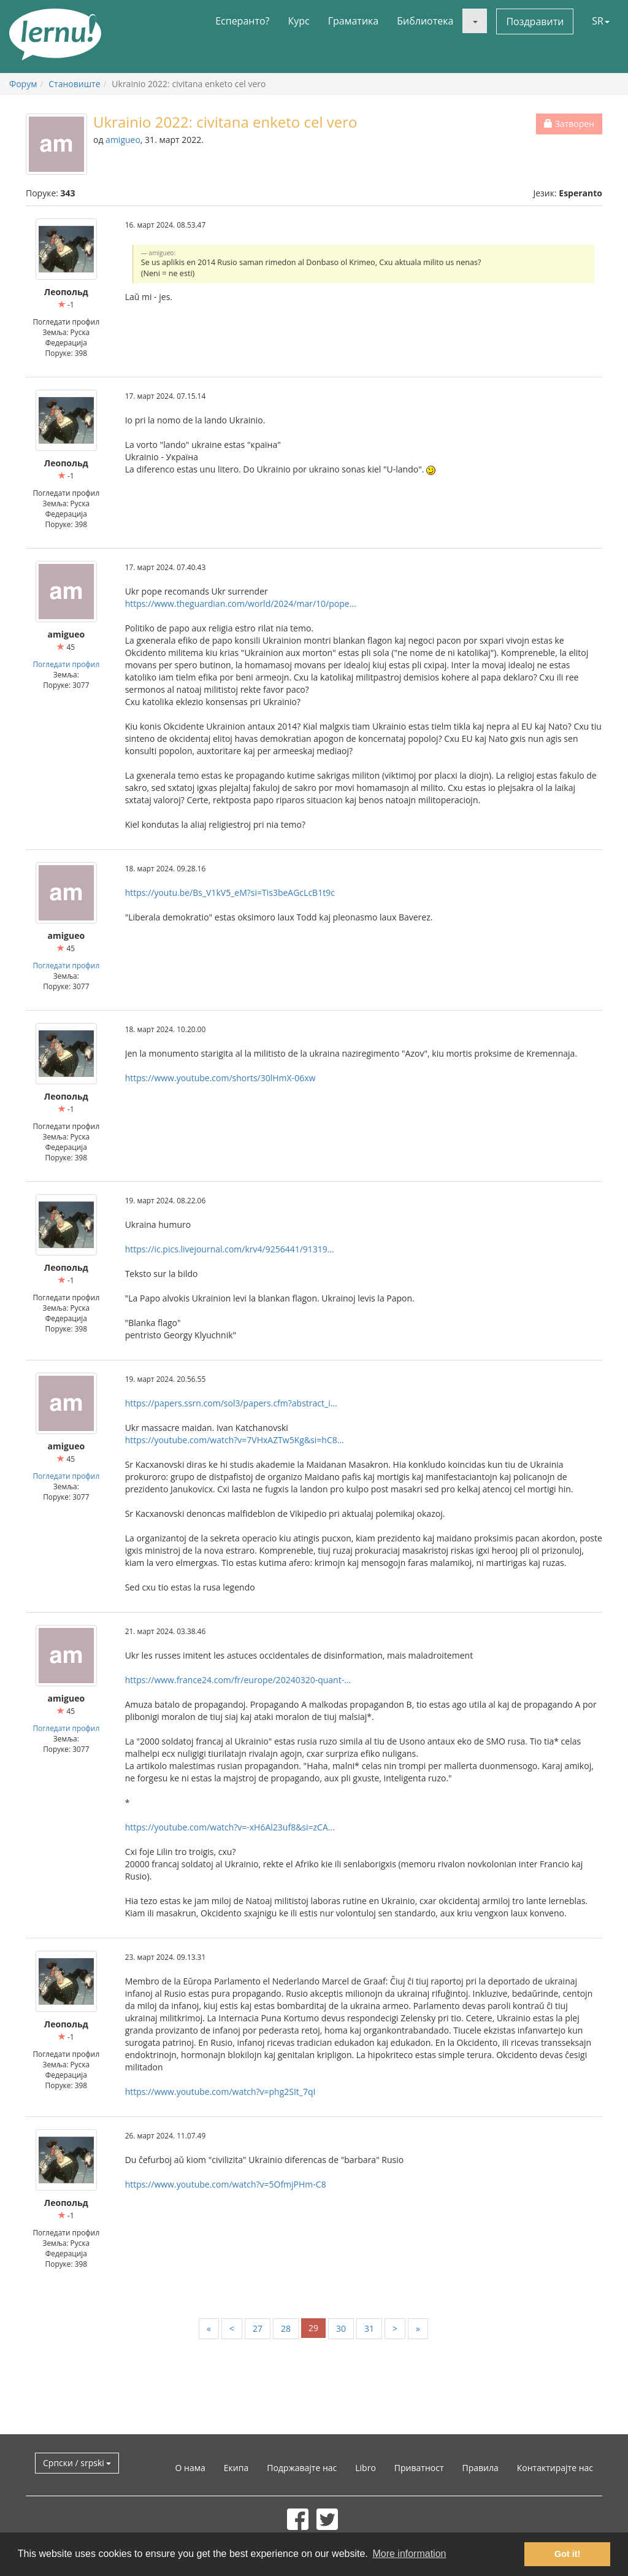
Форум (23, 84)
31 (369, 2328)
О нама (190, 2468)
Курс (298, 21)
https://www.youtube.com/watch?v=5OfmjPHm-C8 (225, 2184)
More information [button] (409, 2553)
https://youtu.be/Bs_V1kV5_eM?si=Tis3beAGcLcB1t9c (230, 892)
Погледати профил (66, 664)
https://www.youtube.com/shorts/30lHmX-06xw (220, 1078)
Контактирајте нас (555, 2468)
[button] (474, 21)
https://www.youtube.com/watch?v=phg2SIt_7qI (220, 2091)
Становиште (74, 84)
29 (313, 2328)
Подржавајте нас (302, 2468)
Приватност (419, 2468)
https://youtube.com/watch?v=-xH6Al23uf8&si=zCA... (230, 1827)
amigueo (122, 139)
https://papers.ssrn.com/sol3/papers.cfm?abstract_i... (231, 1403)
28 (286, 2328)
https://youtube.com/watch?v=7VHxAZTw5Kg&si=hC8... (234, 1440)
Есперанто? (242, 21)
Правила (480, 2468)
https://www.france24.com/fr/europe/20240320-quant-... (238, 1680)
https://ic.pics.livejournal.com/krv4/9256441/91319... (229, 1249)
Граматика (353, 21)
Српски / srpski (77, 2463)
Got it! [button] (567, 2554)
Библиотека (425, 21)
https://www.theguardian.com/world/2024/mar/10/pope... (240, 603)
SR (601, 21)
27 (257, 2328)
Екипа (236, 2468)
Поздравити (535, 21)
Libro (365, 2468)
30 (341, 2328)
